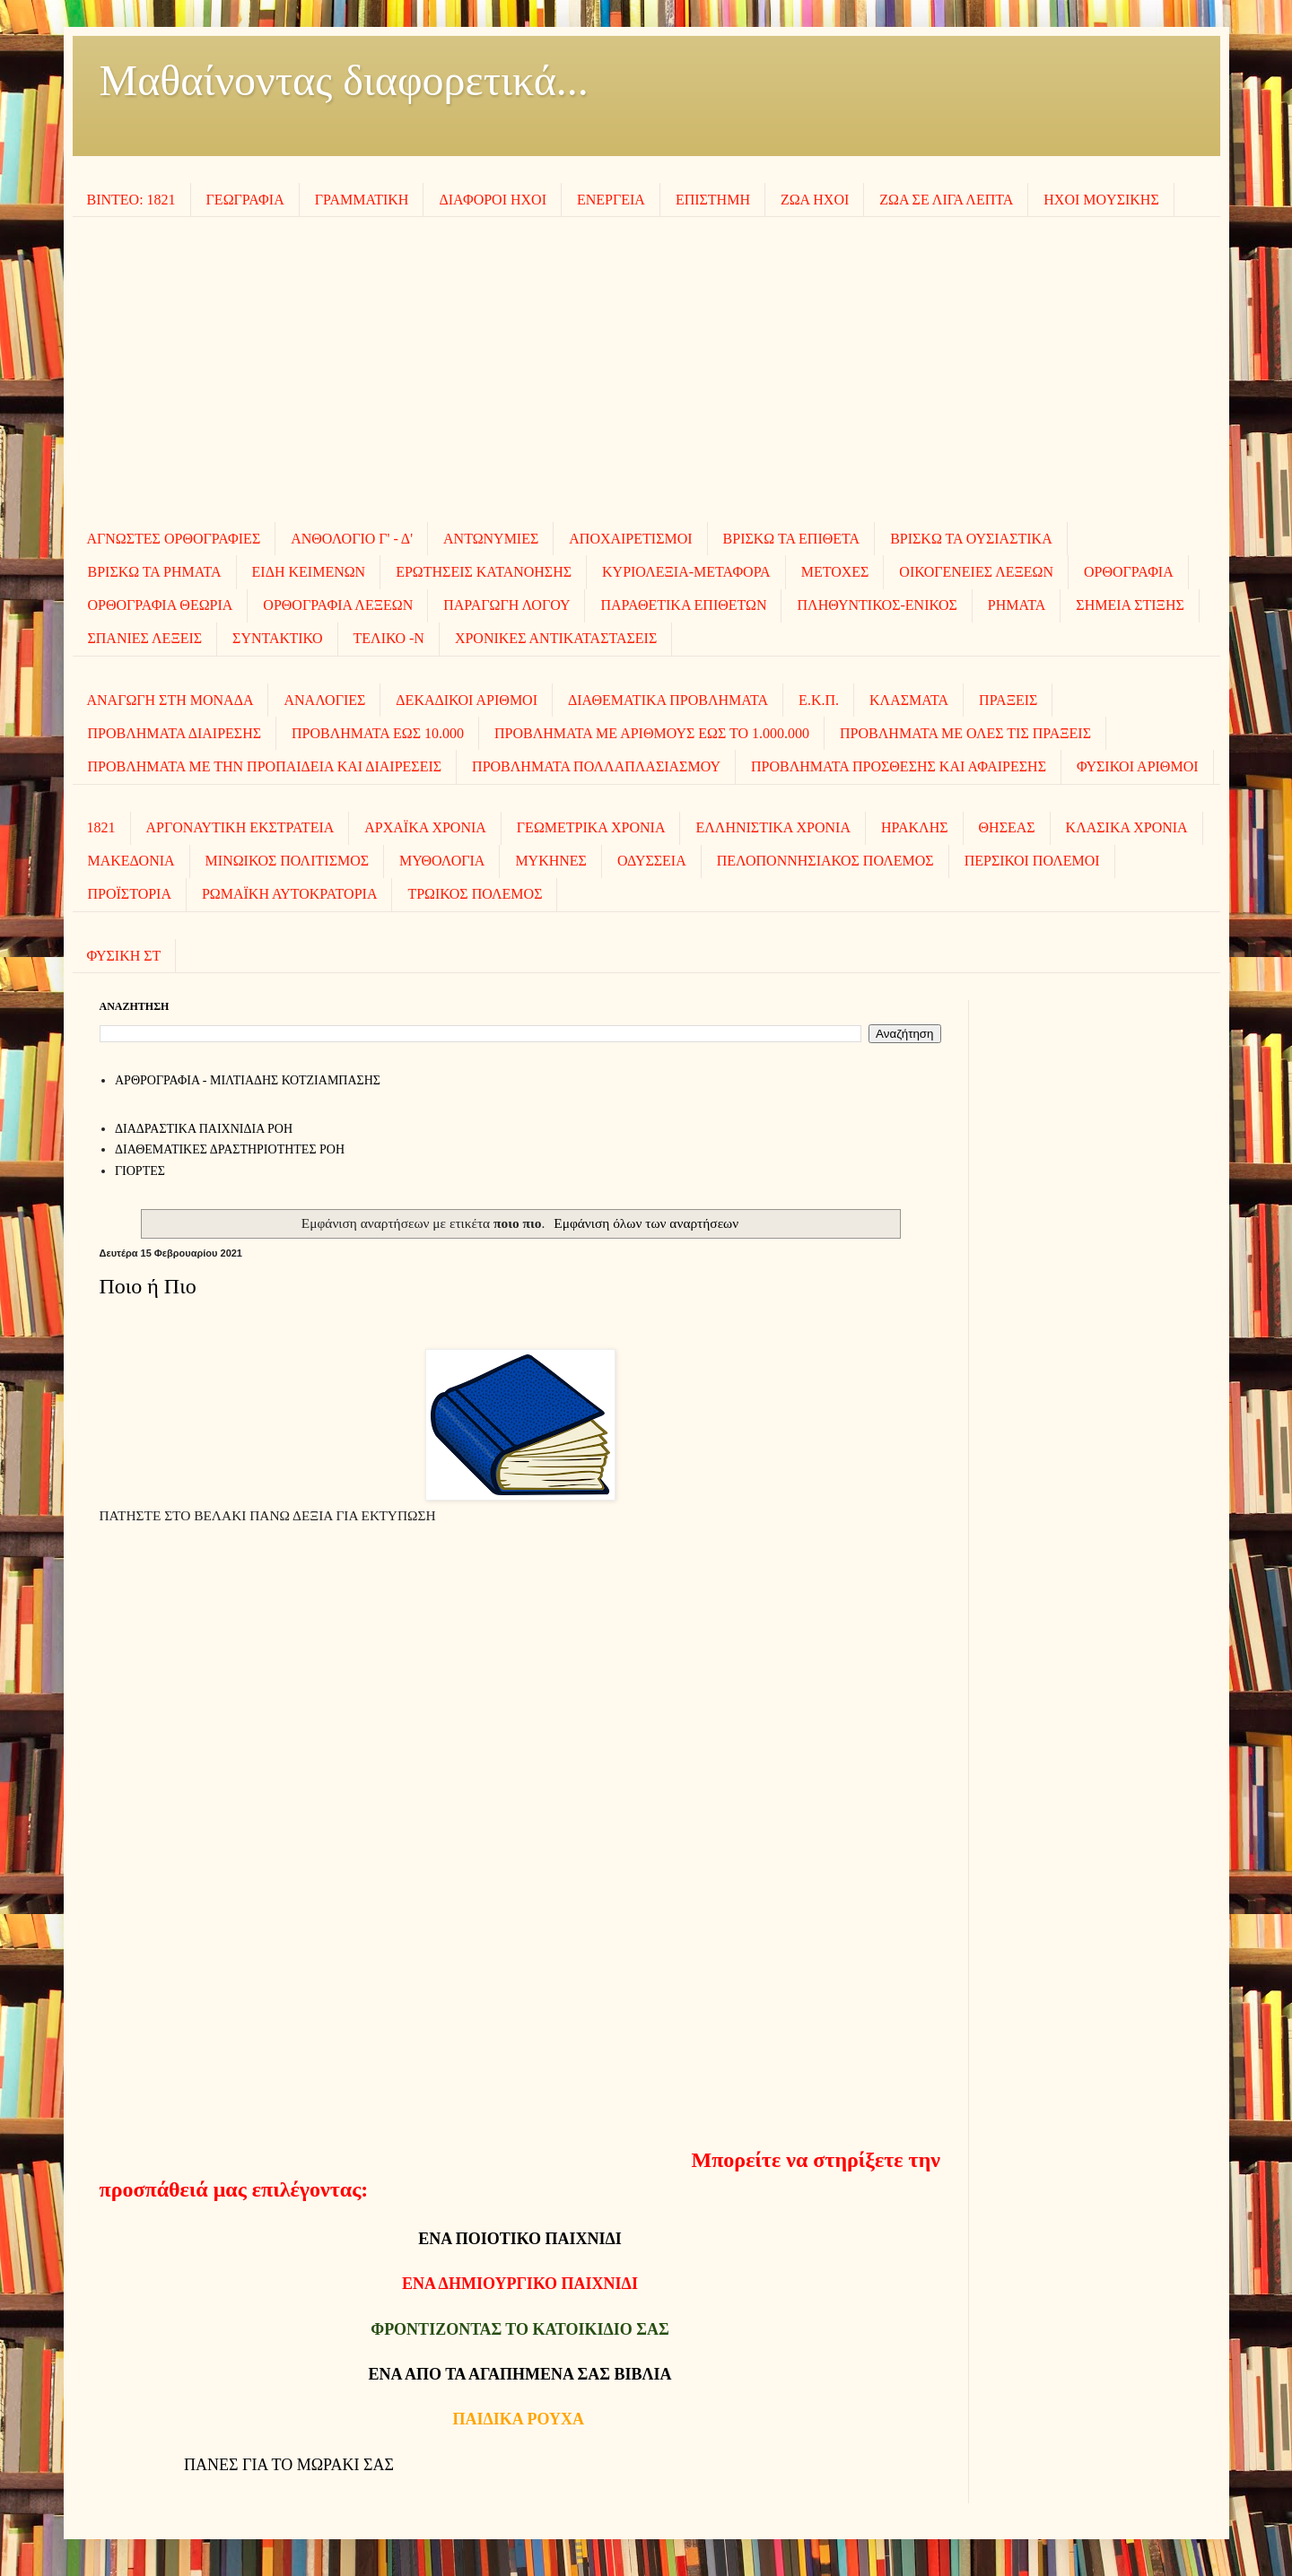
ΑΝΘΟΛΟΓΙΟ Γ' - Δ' (352, 538)
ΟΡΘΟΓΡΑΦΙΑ (1129, 571)
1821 (101, 827)
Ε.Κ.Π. (819, 700)
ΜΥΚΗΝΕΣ (551, 860)
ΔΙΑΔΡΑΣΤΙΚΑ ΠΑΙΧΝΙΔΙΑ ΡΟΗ (203, 1129)
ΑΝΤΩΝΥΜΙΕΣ (490, 538)
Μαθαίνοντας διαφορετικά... (344, 80)
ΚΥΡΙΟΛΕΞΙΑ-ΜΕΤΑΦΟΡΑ (686, 571)
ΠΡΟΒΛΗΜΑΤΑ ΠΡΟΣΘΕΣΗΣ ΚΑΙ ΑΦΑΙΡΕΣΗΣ (898, 766)
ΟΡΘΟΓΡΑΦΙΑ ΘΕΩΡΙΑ (160, 605)
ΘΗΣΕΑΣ (1007, 827)
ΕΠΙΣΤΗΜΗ (713, 199)
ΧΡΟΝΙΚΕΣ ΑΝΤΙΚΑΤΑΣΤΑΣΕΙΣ (556, 638)
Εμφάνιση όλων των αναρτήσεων (646, 1223)
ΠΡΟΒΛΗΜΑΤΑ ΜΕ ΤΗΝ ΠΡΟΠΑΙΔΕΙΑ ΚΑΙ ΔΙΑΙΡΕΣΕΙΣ (265, 766)
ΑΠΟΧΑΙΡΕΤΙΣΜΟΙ (630, 538)
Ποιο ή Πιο (148, 1286)
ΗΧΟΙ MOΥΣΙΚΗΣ (1100, 199)
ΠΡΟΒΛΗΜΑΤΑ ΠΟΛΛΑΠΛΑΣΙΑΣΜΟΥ (596, 766)
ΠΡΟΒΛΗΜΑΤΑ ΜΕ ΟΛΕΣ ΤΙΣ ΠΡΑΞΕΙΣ (965, 733)
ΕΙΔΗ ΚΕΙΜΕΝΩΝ (309, 571)
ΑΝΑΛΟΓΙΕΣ (324, 700)
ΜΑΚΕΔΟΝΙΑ (131, 860)
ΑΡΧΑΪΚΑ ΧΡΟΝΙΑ (425, 827)
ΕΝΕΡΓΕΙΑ (611, 199)
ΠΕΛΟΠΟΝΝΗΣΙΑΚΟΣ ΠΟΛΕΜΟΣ (825, 860)
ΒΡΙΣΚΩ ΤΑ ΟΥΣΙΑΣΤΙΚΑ (971, 538)
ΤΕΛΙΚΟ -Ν (389, 638)
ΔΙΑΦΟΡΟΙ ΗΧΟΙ (492, 199)
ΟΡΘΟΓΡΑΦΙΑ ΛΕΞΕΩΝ (338, 605)
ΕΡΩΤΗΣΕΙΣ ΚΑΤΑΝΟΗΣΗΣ (484, 571)
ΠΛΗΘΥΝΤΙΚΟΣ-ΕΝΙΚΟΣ (876, 605)
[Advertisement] (646, 369)
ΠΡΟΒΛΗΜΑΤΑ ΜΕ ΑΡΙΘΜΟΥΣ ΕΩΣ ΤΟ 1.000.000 (651, 733)
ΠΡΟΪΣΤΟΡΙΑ (129, 893)
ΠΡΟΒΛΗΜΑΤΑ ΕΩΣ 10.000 (378, 733)
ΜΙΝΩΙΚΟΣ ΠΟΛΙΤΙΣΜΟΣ (287, 860)
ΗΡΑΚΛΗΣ (914, 827)
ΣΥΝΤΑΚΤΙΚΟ (277, 638)
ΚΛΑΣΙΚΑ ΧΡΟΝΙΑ (1127, 827)
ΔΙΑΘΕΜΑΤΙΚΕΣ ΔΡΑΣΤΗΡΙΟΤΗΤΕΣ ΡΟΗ (230, 1149)
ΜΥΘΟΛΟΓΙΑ (441, 860)
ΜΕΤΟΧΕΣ (835, 571)
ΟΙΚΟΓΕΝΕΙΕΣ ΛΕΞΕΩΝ (976, 571)
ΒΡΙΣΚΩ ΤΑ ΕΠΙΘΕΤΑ (791, 538)
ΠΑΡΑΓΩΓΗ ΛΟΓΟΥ (506, 605)
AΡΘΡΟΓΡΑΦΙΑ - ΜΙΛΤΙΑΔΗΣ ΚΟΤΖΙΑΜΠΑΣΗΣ (247, 1080)
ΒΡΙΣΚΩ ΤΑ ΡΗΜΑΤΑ (155, 571)
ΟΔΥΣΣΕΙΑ (651, 860)
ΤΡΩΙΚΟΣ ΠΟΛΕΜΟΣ (474, 893)
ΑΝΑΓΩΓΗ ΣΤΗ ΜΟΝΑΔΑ (170, 700)
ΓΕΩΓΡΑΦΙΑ (245, 199)
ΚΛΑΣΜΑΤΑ (908, 700)
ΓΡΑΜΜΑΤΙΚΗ (362, 199)
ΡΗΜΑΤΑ (1017, 605)
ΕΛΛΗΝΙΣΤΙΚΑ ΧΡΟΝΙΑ (773, 827)
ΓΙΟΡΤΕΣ (140, 1171)
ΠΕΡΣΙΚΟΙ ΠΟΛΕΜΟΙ (1032, 860)
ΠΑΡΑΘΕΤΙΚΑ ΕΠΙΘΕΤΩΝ (683, 605)
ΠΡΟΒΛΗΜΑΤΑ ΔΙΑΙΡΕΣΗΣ (175, 733)
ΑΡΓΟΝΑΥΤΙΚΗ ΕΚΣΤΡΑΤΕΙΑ (240, 827)
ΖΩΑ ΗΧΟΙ (815, 199)
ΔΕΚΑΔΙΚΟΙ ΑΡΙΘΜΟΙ (466, 700)
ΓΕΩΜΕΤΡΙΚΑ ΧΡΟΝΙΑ (591, 827)
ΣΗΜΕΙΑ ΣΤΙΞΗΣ (1129, 605)
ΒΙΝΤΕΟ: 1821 (131, 199)
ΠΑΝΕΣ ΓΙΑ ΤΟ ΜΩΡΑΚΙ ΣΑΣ (289, 2465)
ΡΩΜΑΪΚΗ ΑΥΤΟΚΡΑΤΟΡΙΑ (289, 893)
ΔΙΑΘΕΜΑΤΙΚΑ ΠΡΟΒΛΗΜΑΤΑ (668, 700)
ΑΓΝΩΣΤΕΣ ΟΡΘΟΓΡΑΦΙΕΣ (174, 538)
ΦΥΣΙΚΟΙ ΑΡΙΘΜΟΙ (1138, 766)
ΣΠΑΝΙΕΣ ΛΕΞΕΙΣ (145, 638)
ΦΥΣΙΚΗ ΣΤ (124, 955)
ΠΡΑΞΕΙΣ (1008, 700)
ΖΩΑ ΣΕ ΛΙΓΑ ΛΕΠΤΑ (946, 199)
